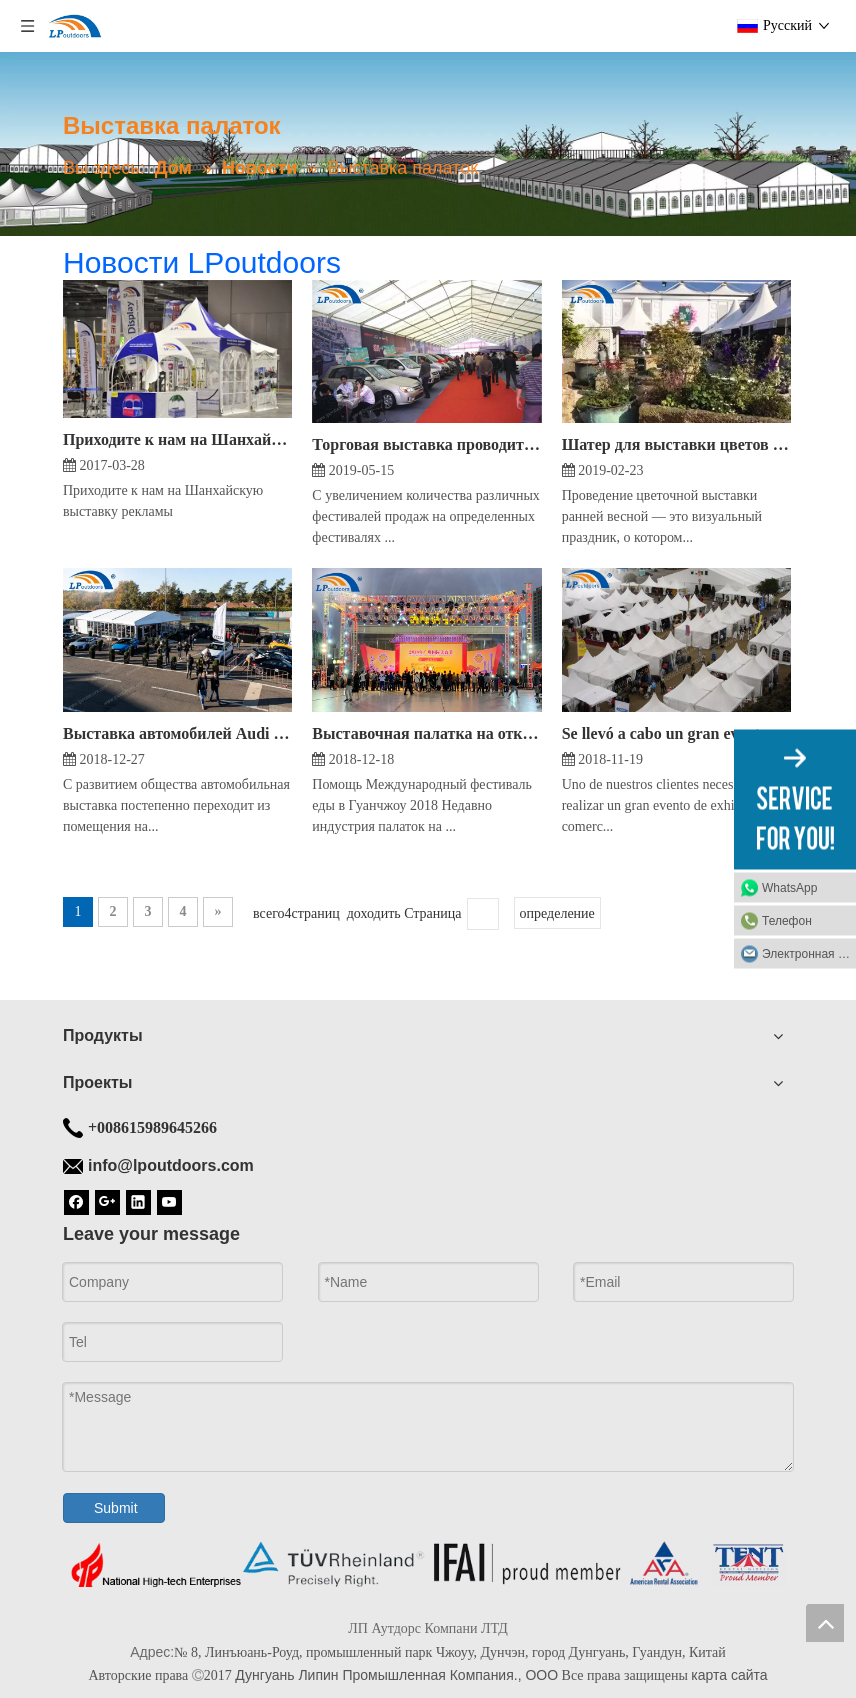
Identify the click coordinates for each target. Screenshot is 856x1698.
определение (557, 913)
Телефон (787, 921)
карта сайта (729, 1675)
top (825, 1623)
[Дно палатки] (428, 1564)
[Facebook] (76, 1201)
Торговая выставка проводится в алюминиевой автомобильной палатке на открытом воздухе (426, 444)
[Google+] (107, 1201)
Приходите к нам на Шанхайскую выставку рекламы (177, 439)
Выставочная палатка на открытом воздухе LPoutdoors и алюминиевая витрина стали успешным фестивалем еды (426, 733)
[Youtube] (169, 1201)
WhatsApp (789, 888)
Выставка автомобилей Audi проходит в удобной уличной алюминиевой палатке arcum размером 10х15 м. (177, 733)
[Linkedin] (138, 1201)
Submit (116, 1508)
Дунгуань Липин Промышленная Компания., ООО (396, 1675)
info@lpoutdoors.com (171, 1165)
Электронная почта (809, 954)
